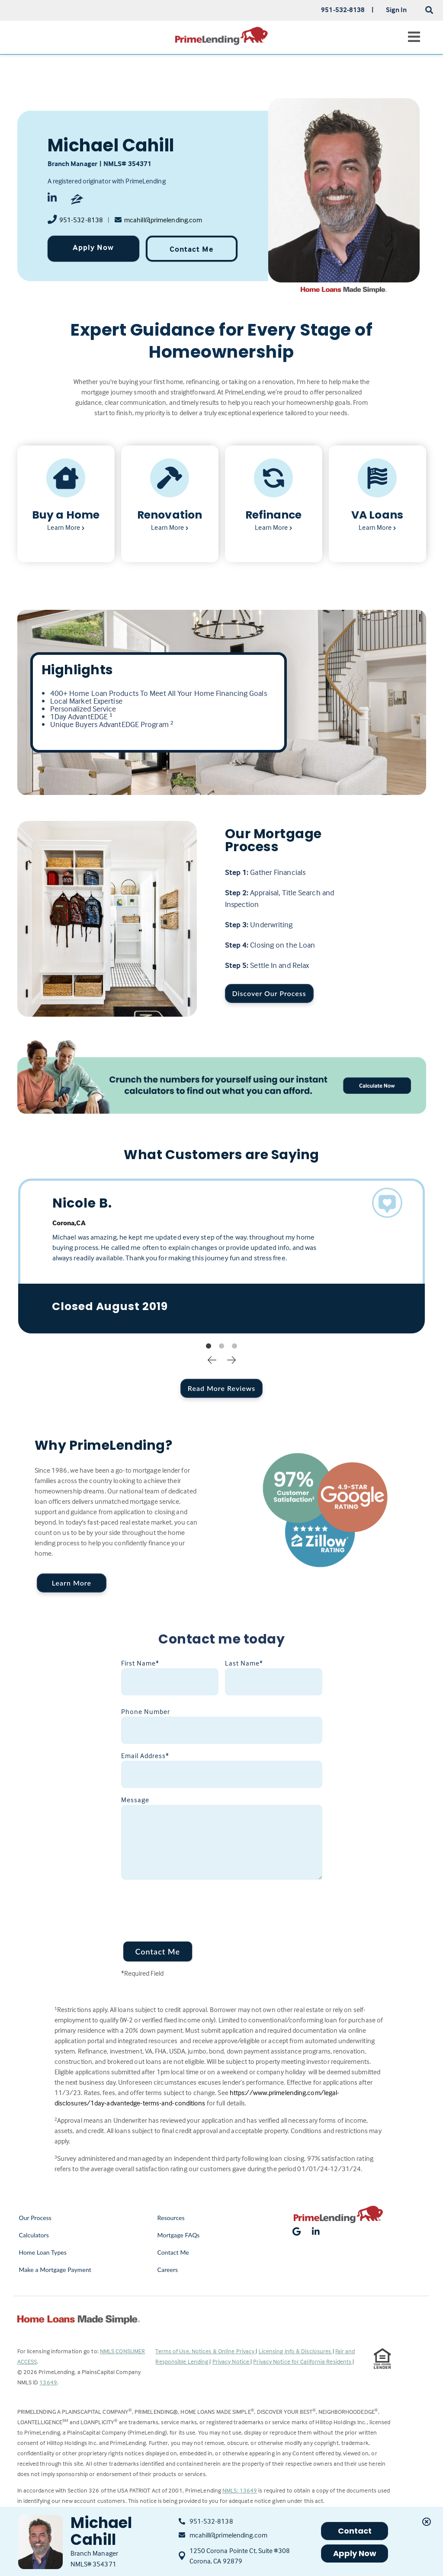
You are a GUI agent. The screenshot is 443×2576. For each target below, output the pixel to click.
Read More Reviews (221, 1388)
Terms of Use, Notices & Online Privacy (205, 2351)
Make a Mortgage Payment (55, 2269)
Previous (212, 1359)
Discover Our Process (269, 993)
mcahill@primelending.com (163, 219)
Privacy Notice (231, 2361)
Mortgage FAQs (178, 2235)
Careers (167, 2269)
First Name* (140, 1663)
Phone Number (145, 1711)
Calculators (34, 2235)
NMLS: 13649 (239, 2490)
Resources (170, 2217)
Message (135, 1799)
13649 (48, 2382)
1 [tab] (208, 1346)
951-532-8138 (81, 219)
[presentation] (187, 1905)
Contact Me (191, 249)
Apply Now (93, 247)
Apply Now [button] (355, 2553)
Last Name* (244, 1663)
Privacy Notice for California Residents (303, 2361)
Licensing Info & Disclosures (296, 2351)
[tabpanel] (222, 1256)
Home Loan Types (43, 2252)
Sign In (396, 9)
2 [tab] (221, 1346)
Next (231, 1359)
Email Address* (145, 1755)
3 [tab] (234, 1346)
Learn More (71, 1583)
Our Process (35, 2217)
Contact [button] (355, 2530)
